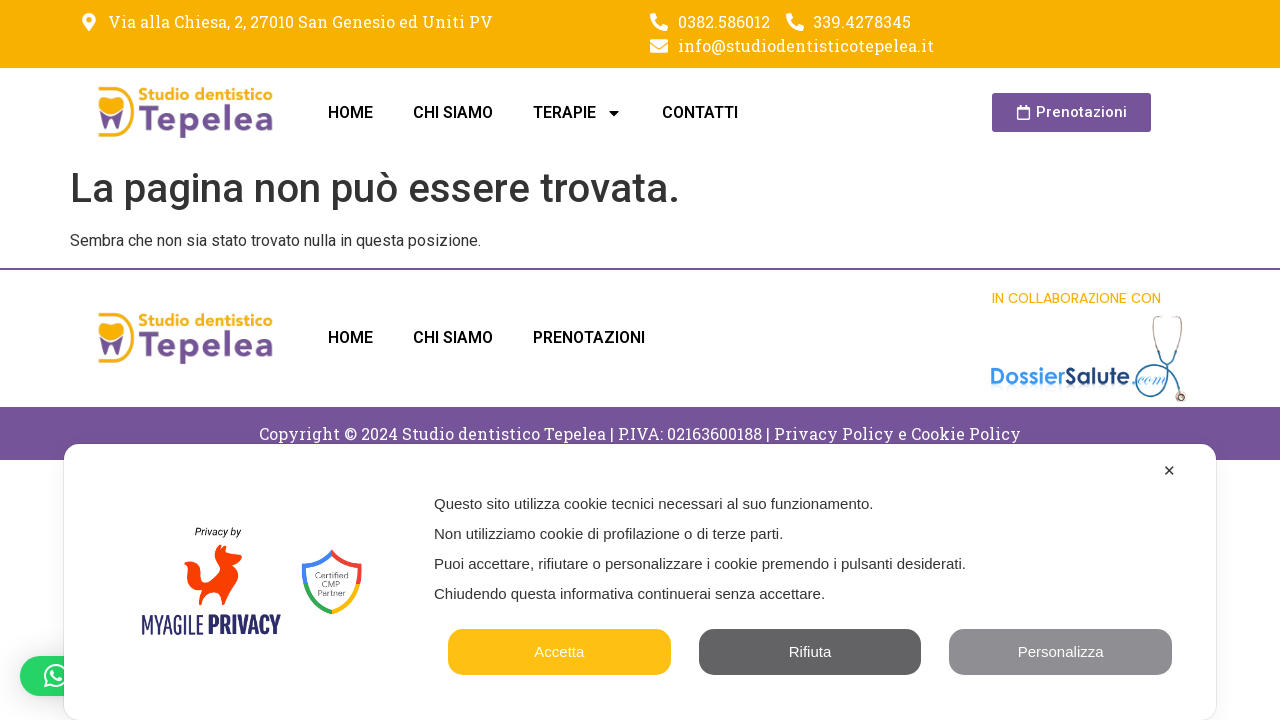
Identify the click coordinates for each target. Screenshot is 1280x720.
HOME (350, 112)
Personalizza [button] (1061, 651)
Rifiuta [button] (810, 651)
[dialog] (640, 582)
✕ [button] (1169, 470)
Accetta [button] (559, 651)
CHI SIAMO (453, 112)
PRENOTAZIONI (589, 337)
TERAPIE (577, 113)
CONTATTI (700, 112)
